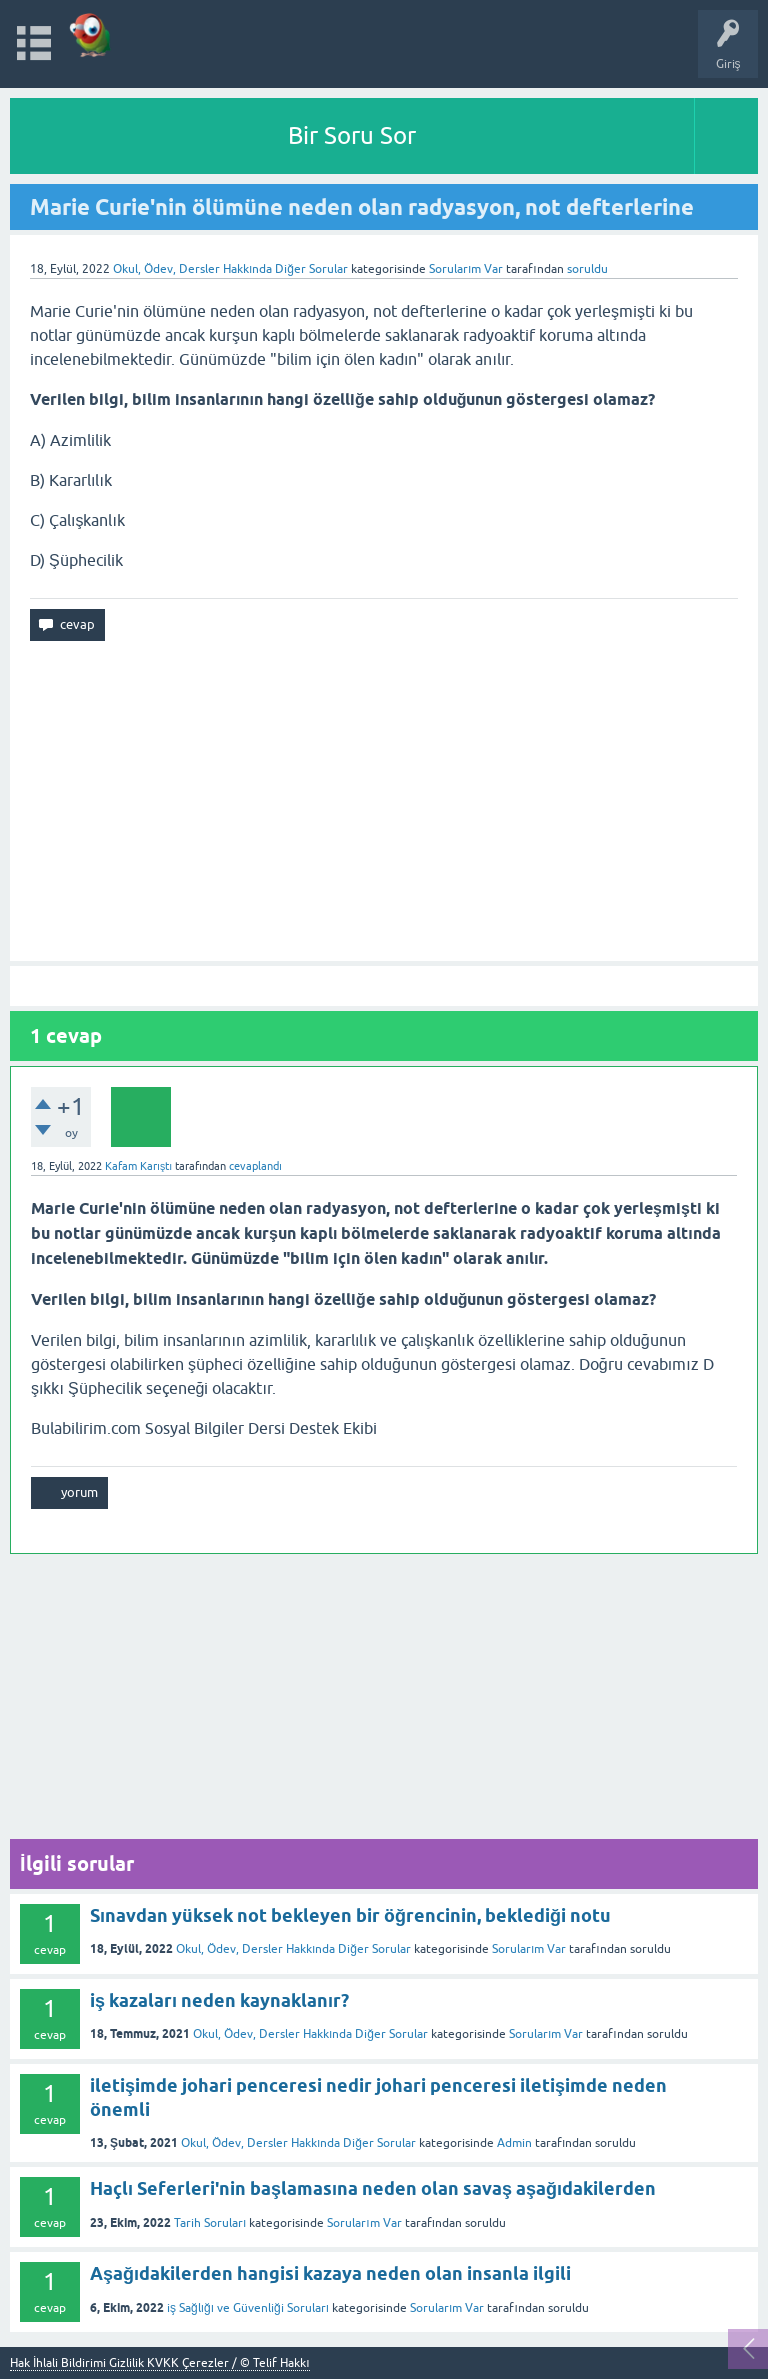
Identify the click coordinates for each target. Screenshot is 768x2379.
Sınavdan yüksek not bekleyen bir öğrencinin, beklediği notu (350, 1915)
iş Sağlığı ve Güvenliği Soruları (248, 2308)
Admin (514, 2143)
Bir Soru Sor (352, 135)
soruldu (587, 269)
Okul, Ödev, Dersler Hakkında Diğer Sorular (230, 269)
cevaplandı (255, 1166)
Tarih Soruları (210, 2223)
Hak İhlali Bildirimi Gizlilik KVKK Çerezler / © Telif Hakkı (160, 2363)
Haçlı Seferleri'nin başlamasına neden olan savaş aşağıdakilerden (373, 2188)
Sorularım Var (529, 1949)
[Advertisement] (384, 801)
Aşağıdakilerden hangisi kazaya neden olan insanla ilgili (330, 2273)
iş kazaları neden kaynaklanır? (219, 2000)
